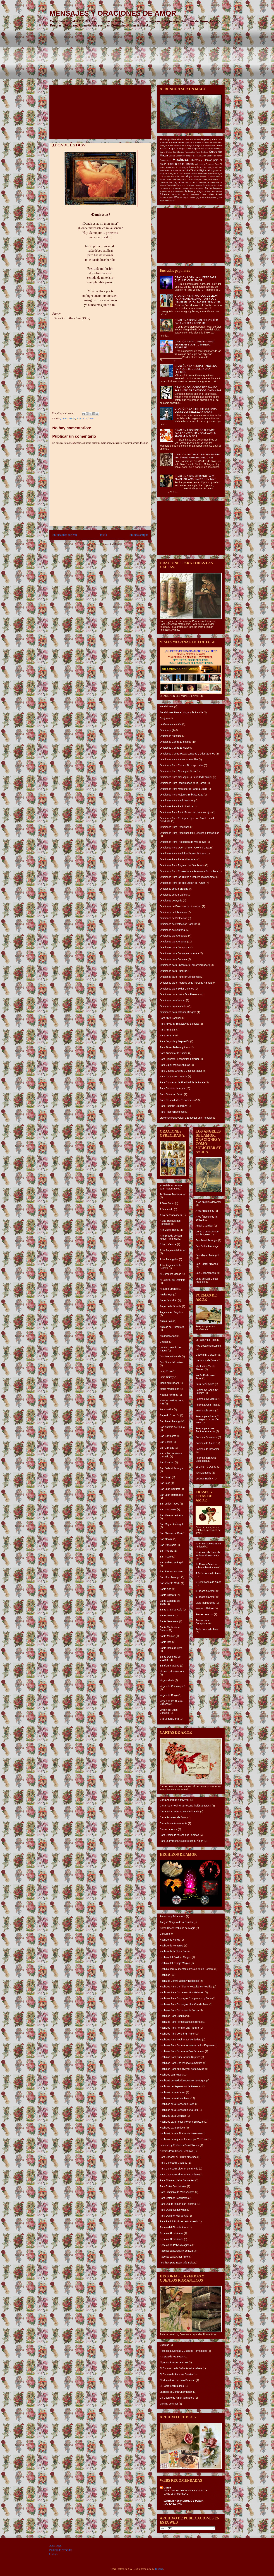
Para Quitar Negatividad (173, 2209)
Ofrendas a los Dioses (170, 188)
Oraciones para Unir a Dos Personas (180, 994)
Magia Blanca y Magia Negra (208, 176)
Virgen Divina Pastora (172, 1671)
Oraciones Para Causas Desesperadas (181, 765)
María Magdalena (169, 1388)
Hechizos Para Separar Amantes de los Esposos (187, 2045)
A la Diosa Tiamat (169, 1229)
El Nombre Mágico (184, 156)
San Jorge (165, 1477)
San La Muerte (168, 1509)
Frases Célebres (205, 1608)
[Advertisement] (137, 54)
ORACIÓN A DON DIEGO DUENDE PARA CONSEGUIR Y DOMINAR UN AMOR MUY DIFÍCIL (195, 433)
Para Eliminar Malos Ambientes (177, 2180)
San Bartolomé (168, 1436)
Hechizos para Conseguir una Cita (179, 2109)
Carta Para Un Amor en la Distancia (180, 1811)
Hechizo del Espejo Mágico (175, 1963)
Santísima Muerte (169, 1665)
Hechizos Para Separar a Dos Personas (182, 2051)
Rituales (164, 194)
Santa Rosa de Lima (171, 1647)
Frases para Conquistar (202, 1622)
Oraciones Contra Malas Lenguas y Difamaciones (187, 753)
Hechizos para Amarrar (172, 2092)
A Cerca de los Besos (172, 2356)
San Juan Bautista (170, 1488)
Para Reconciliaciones (172, 1111)
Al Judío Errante (169, 1288)
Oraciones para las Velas (174, 1006)
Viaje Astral (215, 194)
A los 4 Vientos (168, 1244)
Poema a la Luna (205, 1410)
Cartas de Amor (168, 1829)
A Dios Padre (167, 1203)
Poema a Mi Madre (206, 1398)
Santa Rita (165, 1642)
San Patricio (166, 1550)
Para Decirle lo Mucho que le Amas (179, 1835)
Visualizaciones (167, 197)
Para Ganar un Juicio (171, 1094)
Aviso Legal (55, 2545)
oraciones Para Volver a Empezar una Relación (186, 1117)
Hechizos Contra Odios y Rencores (179, 1980)
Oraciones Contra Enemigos (175, 741)
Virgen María (167, 1680)
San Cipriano (167, 1447)
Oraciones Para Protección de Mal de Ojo (183, 841)
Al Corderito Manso (170, 1274)
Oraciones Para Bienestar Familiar (179, 759)
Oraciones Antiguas (170, 735)
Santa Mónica (167, 1636)
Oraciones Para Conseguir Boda (178, 771)
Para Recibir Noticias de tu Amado (179, 2221)
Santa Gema (167, 1615)
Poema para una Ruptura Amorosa (205, 1430)
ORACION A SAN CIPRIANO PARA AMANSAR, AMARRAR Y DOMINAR (195, 477)
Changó (164, 1341)
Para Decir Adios (205, 1384)
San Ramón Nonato (171, 1571)
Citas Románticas (205, 1602)
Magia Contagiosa (203, 179)
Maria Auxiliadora (169, 1383)
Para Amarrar (167, 1035)
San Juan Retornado (171, 1494)
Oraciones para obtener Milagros (178, 1012)
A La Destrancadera (171, 1215)
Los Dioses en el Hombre (172, 176)
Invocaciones (196, 167)
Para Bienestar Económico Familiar (179, 1059)
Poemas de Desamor (207, 1449)
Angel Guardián (168, 1300)
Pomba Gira (166, 1409)
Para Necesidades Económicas (177, 1100)
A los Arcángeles (169, 1259)
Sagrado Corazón (169, 1415)
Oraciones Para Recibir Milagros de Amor (183, 853)
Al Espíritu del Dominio (172, 1279)
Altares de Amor (193, 139)
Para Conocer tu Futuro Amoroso (178, 2157)
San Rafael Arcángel (171, 1562)
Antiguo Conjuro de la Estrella (176, 1922)
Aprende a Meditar (193, 142)
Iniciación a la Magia (177, 167)
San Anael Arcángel (171, 1421)
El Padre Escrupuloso (172, 2385)
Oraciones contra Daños (173, 894)
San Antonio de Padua (172, 1427)
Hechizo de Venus (170, 1939)
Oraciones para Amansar (174, 935)
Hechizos (181, 159)
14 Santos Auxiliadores (172, 1194)
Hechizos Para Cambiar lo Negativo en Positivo (186, 1986)
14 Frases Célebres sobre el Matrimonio (207, 1566)
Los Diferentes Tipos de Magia (208, 173)
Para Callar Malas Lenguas (175, 1064)
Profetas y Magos (194, 191)
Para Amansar (168, 1029)
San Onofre (166, 1539)
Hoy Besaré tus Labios (208, 1345)
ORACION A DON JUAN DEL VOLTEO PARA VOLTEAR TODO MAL (196, 322)
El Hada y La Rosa (206, 1339)
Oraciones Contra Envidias (175, 747)
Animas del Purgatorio (172, 1327)
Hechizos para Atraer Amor (175, 2098)
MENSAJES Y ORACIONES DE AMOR (112, 13)
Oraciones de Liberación (173, 912)
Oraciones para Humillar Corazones (180, 976)
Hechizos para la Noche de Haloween (181, 2133)
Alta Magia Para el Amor (172, 139)
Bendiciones (166, 706)
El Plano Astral (199, 156)
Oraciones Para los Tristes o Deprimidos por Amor (187, 876)
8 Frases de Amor (205, 1591)
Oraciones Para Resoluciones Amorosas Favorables (189, 871)
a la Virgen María (169, 1718)
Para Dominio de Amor (172, 1088)
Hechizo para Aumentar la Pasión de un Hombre (186, 1969)
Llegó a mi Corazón (206, 1354)
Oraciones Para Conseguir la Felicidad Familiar (186, 777)
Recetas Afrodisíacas (171, 2239)
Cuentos (164, 2344)
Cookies (53, 2554)
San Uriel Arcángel (170, 1577)
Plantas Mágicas (213, 188)
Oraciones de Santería (172, 929)
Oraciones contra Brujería (174, 888)
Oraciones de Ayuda (171, 900)
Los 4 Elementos (186, 173)
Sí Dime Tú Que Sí (206, 1466)
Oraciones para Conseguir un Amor (179, 953)
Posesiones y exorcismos (172, 191)
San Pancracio (168, 1545)
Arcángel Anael (168, 1335)
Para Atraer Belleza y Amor (175, 1047)
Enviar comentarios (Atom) (107, 544)
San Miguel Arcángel (171, 1524)
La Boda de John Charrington (176, 2391)
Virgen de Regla (169, 1695)
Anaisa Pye (166, 1294)
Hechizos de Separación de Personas (181, 2086)
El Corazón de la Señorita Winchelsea (181, 2368)
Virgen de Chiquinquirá (172, 1686)
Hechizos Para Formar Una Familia (179, 2027)
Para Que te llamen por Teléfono (178, 2203)
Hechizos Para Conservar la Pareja (179, 2010)
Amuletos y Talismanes (172, 1916)
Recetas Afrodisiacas (171, 2233)
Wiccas (178, 197)
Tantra (185, 194)
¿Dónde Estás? (67, 418)
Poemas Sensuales (206, 1437)
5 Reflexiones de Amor (208, 1582)
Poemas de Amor (85, 418)
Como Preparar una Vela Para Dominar (204, 148)
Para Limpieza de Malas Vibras (177, 2192)
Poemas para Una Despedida (206, 1459)
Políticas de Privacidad (60, 2550)
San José (165, 1483)
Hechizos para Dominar (173, 2115)
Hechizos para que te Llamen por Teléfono (183, 2139)
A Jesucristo (166, 1209)
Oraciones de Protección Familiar (178, 924)
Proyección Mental (213, 191)
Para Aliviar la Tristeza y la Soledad (179, 1023)
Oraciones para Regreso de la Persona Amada (186, 982)
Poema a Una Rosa (206, 1404)
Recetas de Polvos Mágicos (175, 2245)
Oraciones (165, 730)
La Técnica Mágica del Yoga (201, 170)
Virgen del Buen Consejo (168, 1711)
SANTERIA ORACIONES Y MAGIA (183, 2500)
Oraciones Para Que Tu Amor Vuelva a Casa (185, 847)
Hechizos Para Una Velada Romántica (181, 2063)
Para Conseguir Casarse (173, 1076)
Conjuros (165, 718)
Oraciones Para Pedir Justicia (176, 806)
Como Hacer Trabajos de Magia (177, 1928)
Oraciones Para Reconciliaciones (178, 859)
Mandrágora (174, 182)
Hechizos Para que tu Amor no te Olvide (182, 2068)
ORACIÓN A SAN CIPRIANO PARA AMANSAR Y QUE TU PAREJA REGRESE (194, 344)
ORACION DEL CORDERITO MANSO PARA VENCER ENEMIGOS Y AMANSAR (198, 389)
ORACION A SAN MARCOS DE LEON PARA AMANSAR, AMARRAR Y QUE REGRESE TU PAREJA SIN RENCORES (198, 298)
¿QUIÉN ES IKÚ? (173, 2503)
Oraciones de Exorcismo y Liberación (180, 906)
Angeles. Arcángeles (171, 1312)
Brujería (198, 145)
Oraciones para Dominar (173, 959)
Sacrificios (176, 194)
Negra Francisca (169, 1394)
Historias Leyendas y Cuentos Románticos (183, 2350)
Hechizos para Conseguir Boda (177, 2104)
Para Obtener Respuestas (174, 2198)
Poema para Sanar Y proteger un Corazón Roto (207, 1419)
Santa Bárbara (168, 1594)
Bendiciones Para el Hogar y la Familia (181, 712)
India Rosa (166, 1371)
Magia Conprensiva (186, 179)
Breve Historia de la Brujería (181, 145)
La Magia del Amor (178, 170)
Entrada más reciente (65, 534)
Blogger (159, 2569)
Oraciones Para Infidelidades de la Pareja (183, 783)
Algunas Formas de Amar (174, 2362)
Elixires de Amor (214, 156)
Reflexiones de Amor (207, 1629)
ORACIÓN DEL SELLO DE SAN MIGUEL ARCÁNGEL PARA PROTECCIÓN (198, 456)
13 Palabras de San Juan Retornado (171, 1187)
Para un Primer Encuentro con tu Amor (181, 1840)
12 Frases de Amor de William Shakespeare (208, 1554)
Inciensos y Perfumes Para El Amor (179, 2145)
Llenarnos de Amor (206, 1360)
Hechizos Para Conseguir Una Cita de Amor (184, 2004)
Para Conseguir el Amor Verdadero (179, 2174)
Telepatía (195, 194)
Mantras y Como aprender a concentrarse (201, 182)
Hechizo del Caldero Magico (175, 1957)
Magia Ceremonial (168, 179)
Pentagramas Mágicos (193, 188)
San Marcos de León (171, 1515)
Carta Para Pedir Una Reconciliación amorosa (185, 1805)
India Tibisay (167, 1377)
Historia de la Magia (180, 164)
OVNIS (167, 2487)
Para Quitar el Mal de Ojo (174, 2215)
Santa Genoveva (169, 1621)
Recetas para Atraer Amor (174, 2256)
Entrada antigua (138, 534)
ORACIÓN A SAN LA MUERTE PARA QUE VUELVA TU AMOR (195, 279)
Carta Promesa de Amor (173, 1817)
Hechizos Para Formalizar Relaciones (181, 2021)
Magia (189, 176)
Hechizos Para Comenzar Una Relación (182, 1992)
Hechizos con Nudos (171, 2074)
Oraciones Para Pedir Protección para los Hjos (185, 812)
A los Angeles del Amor (172, 1250)
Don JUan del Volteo (171, 1362)
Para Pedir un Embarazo (173, 1105)
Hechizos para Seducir (172, 2127)
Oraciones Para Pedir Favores (176, 800)
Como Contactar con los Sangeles (207, 1233)
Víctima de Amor (169, 2403)
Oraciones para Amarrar (173, 941)
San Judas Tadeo (169, 1503)
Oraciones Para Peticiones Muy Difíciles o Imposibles (189, 832)
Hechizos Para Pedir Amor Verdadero (180, 2039)
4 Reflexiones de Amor (208, 1573)
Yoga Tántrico (189, 197)
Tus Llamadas (203, 1472)
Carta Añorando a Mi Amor (174, 1799)
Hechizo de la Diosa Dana (174, 1951)
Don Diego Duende (170, 1356)
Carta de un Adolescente (173, 1823)
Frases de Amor (204, 1614)
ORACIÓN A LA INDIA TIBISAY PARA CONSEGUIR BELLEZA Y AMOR (196, 410)
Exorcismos (165, 160)
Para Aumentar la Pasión (174, 1053)
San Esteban (167, 1462)
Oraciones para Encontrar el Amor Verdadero (185, 965)
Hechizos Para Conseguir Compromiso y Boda (185, 1998)
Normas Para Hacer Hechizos (208, 185)
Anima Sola (166, 1321)
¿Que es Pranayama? (206, 197)
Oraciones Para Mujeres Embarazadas (181, 794)
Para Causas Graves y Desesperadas (181, 1070)
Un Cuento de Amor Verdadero (177, 2397)
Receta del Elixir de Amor (174, 2227)
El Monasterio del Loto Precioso (177, 2380)
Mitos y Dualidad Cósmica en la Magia (177, 185)
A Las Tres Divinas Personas (170, 1222)
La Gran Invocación (170, 724)
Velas (203, 194)
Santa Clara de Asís (171, 1609)
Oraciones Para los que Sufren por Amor (182, 882)
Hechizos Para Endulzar (173, 2015)
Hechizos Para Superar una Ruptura (180, 2057)
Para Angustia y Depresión (174, 1041)
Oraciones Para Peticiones (174, 827)
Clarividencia (209, 145)
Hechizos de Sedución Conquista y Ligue (182, 2080)
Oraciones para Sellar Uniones (177, 988)
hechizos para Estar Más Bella (177, 2262)
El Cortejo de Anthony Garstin (176, 2374)
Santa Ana (165, 1589)
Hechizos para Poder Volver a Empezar (182, 2121)
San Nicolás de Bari (171, 1533)
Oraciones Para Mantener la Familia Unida (183, 788)
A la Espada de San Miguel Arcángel (171, 1237)
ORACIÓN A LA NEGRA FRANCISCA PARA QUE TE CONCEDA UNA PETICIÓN (196, 368)
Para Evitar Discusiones (173, 2186)
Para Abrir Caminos (170, 1018)
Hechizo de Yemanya (171, 1945)
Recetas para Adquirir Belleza (176, 2250)
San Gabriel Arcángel (171, 1468)
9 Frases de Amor (205, 1596)
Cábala (172, 156)
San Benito (166, 1441)
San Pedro (166, 1556)
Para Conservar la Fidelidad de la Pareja (182, 1082)
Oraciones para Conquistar (175, 947)
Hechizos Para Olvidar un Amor (177, 2033)
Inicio (103, 534)
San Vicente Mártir (170, 1583)
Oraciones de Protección (173, 918)
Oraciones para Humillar (173, 970)
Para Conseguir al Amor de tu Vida (179, 2168)
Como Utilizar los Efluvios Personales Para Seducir (184, 152)
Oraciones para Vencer (172, 1000)
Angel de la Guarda (170, 1306)
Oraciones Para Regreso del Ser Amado (182, 865)
